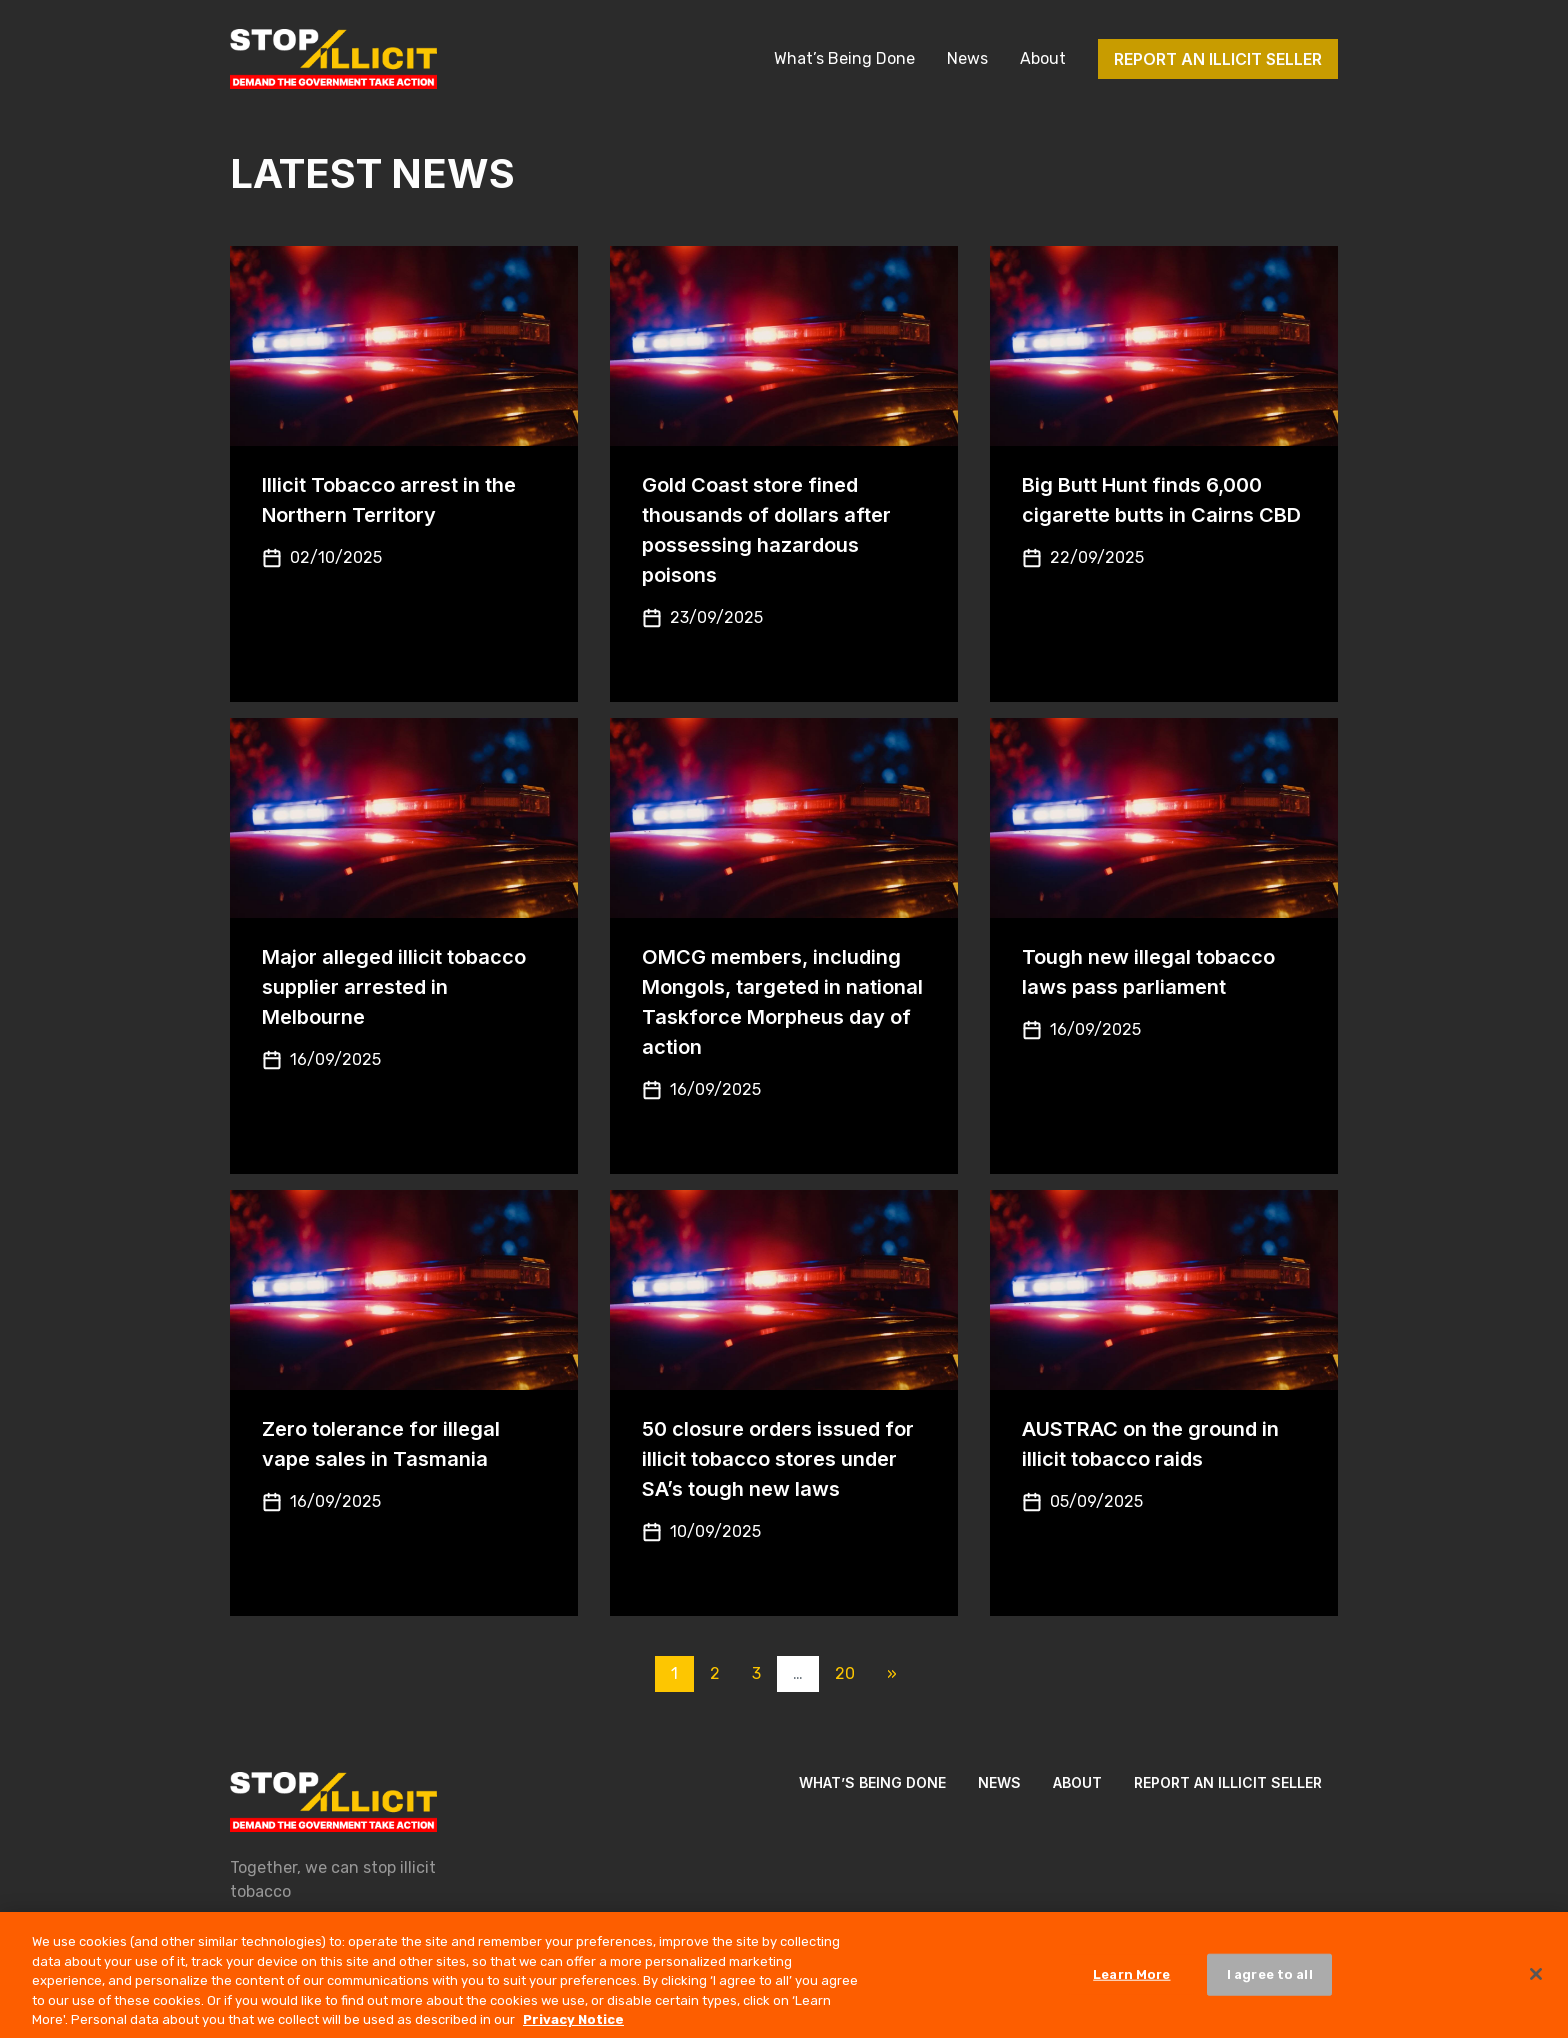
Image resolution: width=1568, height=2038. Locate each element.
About (1043, 58)
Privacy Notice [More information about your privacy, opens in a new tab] (573, 2028)
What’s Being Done (844, 58)
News (967, 58)
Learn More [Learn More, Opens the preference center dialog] (1131, 1982)
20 (845, 1673)
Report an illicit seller (1218, 59)
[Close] (1536, 1983)
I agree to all (1270, 1982)
